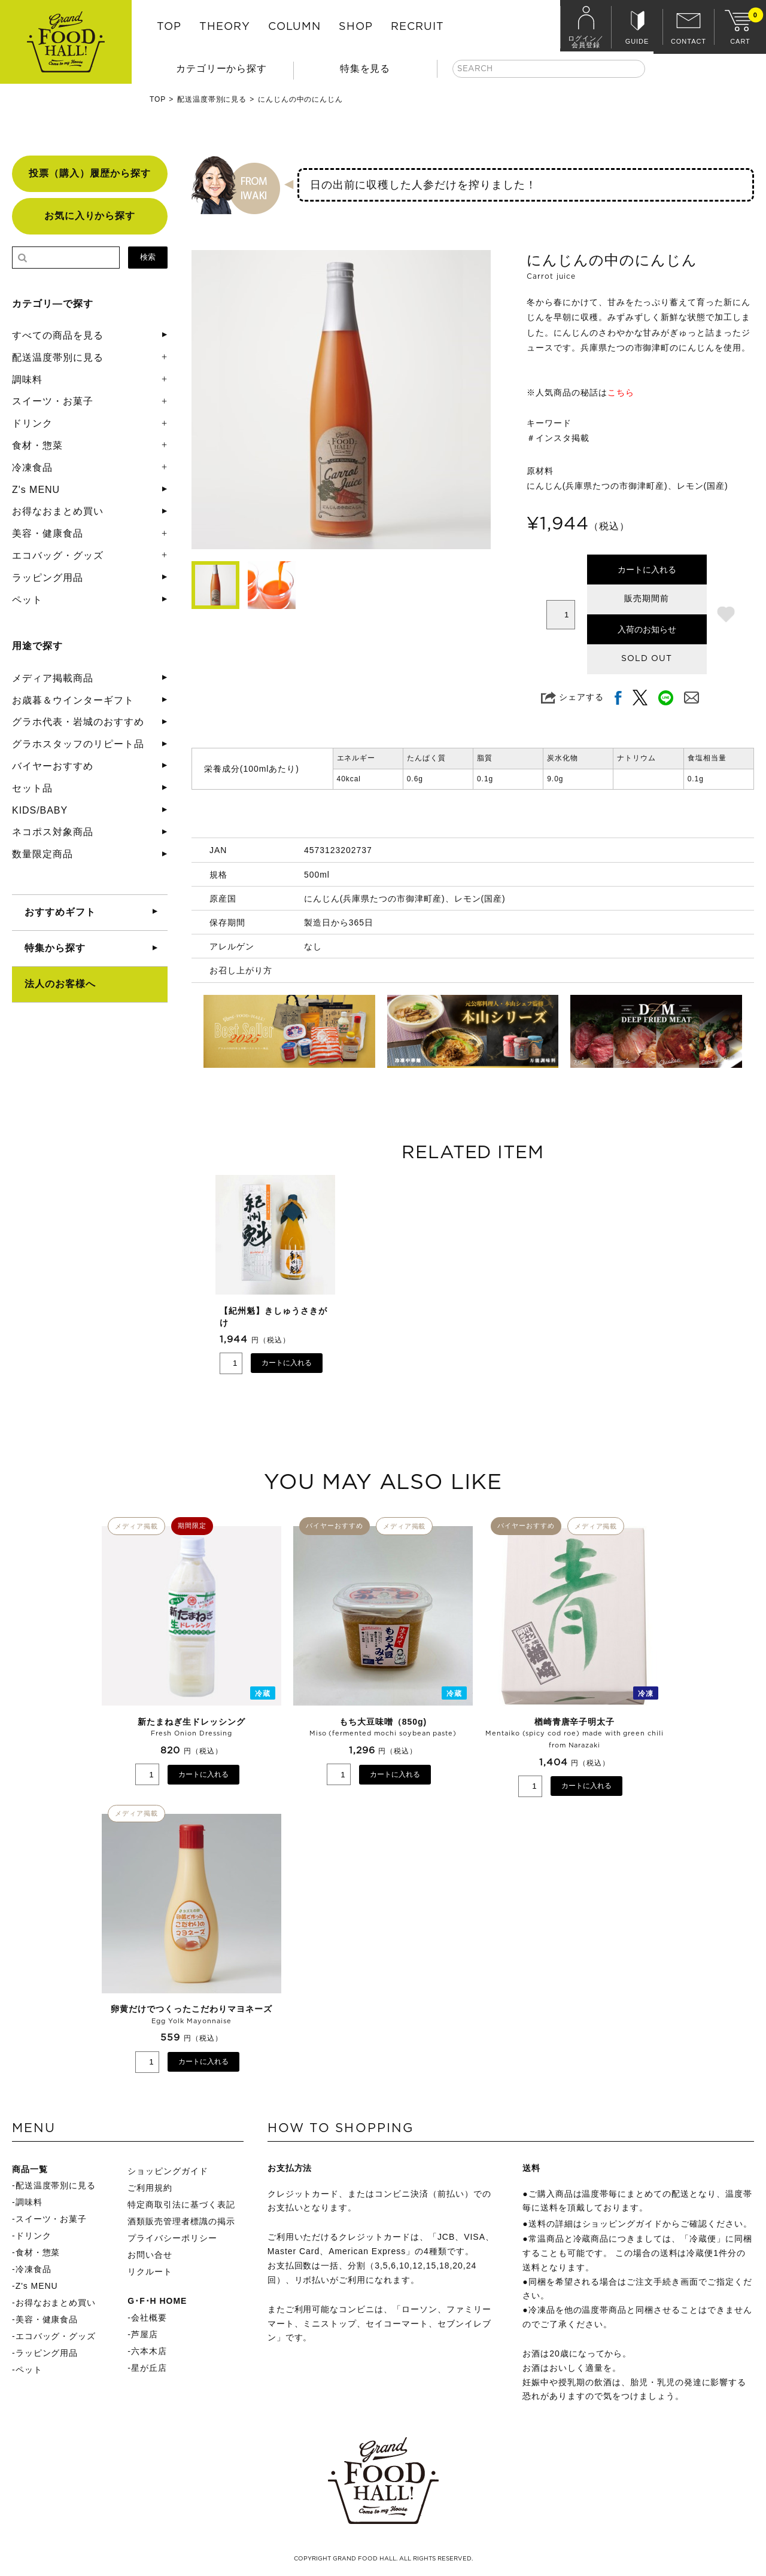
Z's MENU (36, 490)
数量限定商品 (42, 854)
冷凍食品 (32, 467)
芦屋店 (144, 2334)
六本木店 (149, 2351)
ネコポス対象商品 (52, 832)
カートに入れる (647, 569)
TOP (169, 27)
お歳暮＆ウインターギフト (73, 700)
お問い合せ (149, 2255)
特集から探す (55, 948)
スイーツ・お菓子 (52, 401)
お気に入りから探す (90, 216)
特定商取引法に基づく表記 (181, 2204)
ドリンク (32, 423)
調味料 (27, 379)
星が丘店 (149, 2368)
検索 (148, 256)
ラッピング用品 (47, 578)
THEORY (224, 27)
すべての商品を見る (58, 335)
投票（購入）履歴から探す (90, 173)
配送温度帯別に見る (212, 99)
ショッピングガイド (167, 2171)
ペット (27, 600)
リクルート (149, 2271)
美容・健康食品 (47, 533)
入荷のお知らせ (647, 629)
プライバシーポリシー (172, 2238)
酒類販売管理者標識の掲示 (181, 2221)
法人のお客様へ (60, 984)
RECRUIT (417, 27)
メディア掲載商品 (52, 678)
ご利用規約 (149, 2188)
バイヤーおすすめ (52, 766)
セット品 (32, 788)
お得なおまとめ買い (58, 511)
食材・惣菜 (37, 445)
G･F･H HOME (157, 2301)
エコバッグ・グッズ (58, 555)
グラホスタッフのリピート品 (78, 744)
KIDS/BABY (40, 810)
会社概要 (149, 2317)
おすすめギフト (60, 912)
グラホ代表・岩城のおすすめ (78, 722)
